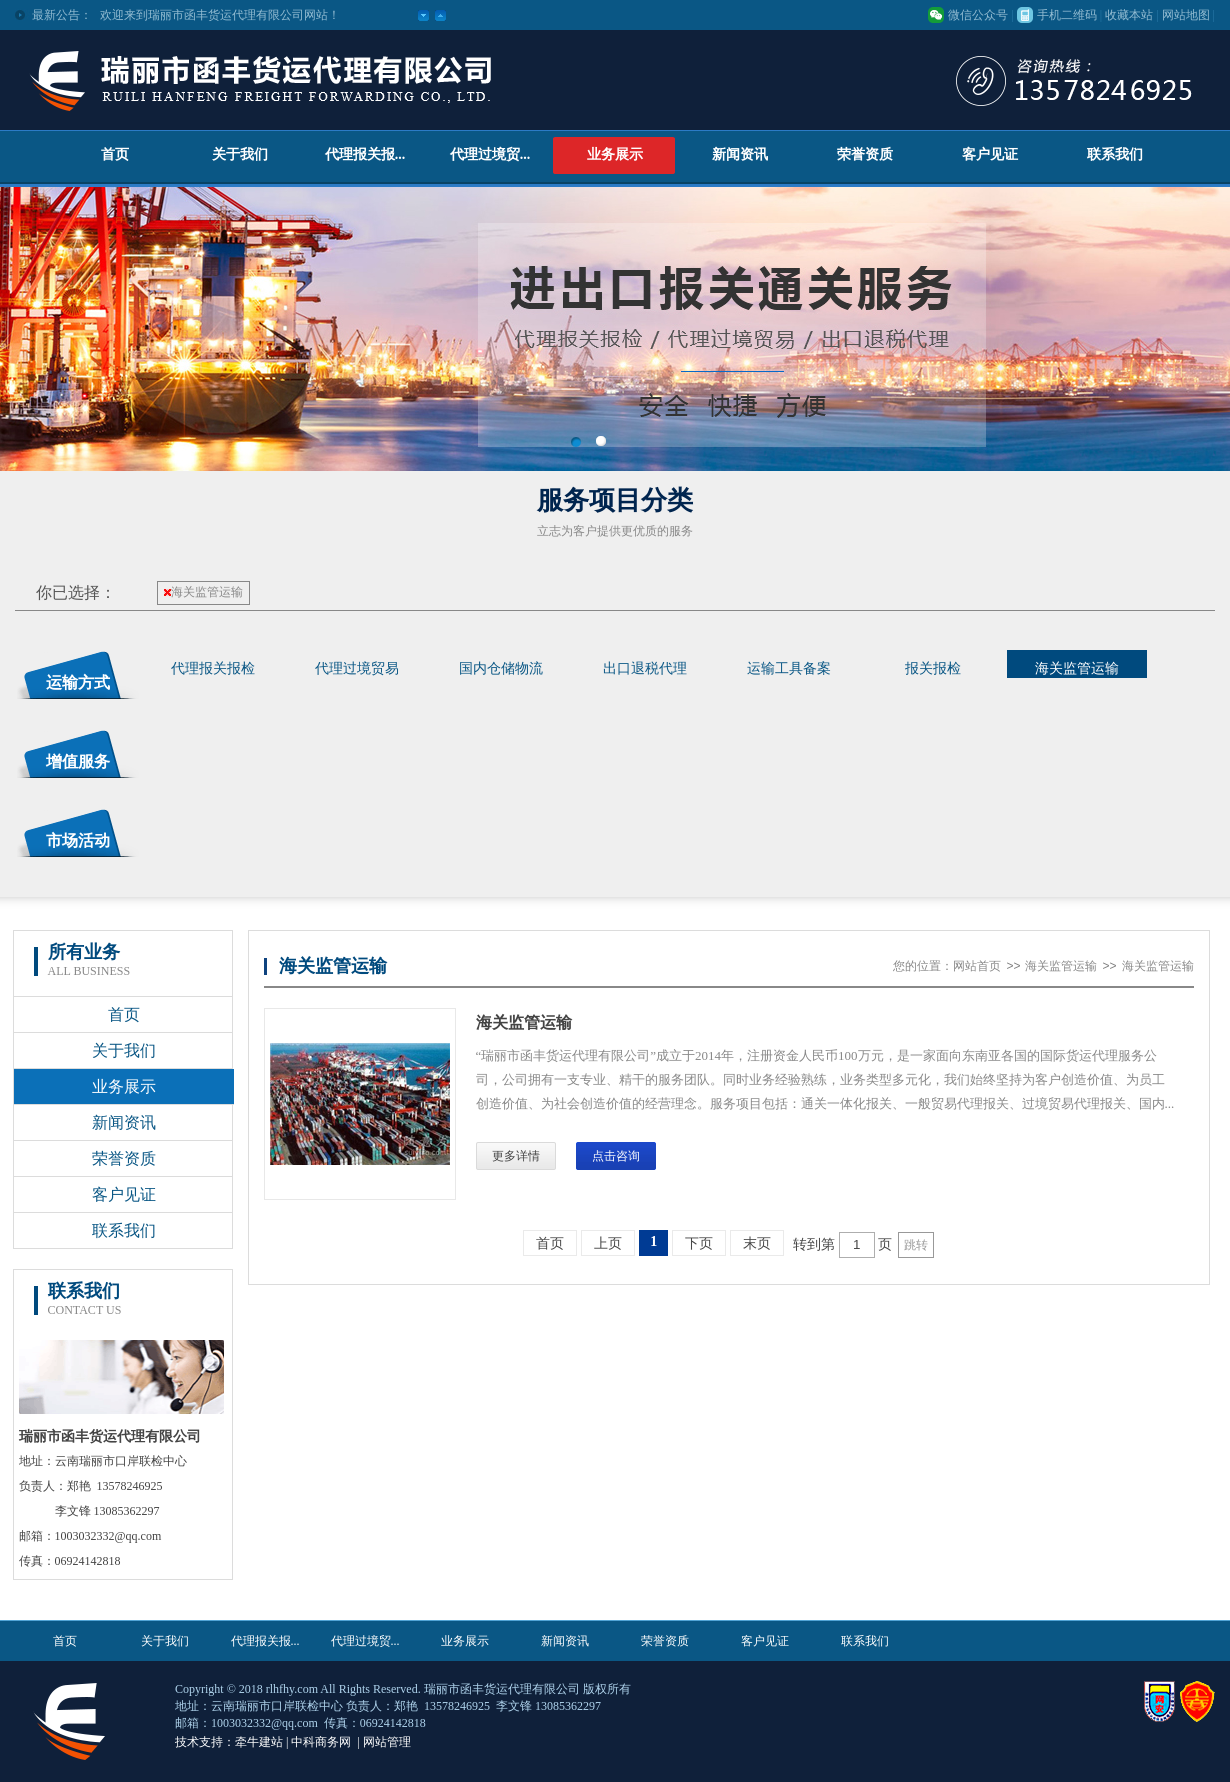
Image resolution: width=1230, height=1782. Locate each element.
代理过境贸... (490, 154)
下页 (699, 1243)
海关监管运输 (203, 592)
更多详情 (516, 1156)
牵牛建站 (259, 1742)
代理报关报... (365, 154)
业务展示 (615, 154)
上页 (608, 1243)
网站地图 (1186, 15)
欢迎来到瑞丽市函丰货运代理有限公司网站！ (220, 15)
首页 (115, 154)
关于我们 (240, 154)
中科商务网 (321, 1742)
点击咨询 (616, 1156)
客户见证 (990, 154)
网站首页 (977, 966)
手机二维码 (1067, 15)
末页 (757, 1243)
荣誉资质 (865, 154)
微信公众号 (978, 15)
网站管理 (387, 1742)
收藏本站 (1129, 15)
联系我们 (1115, 154)
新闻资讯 (740, 154)
